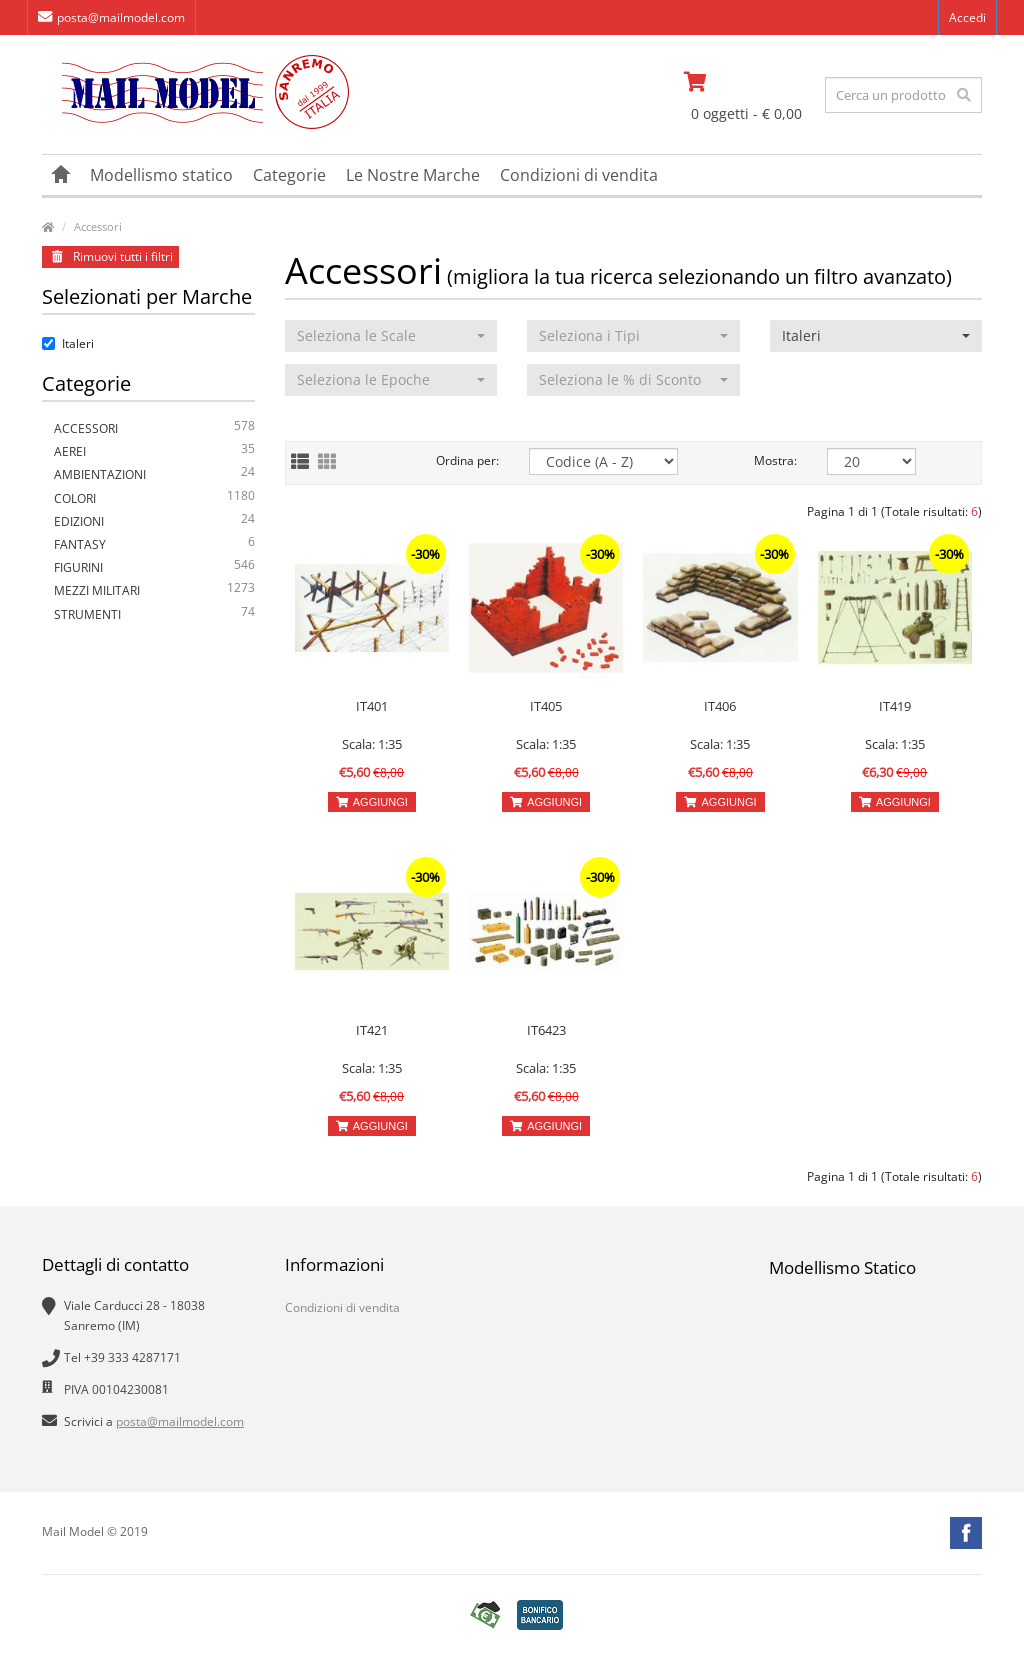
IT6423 (546, 1030)
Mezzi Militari (154, 590)
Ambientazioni (154, 474)
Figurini (154, 567)
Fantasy (154, 544)
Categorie (289, 175)
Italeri (68, 343)
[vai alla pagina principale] (195, 124)
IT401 (372, 706)
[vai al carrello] (747, 82)
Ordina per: (467, 460)
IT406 (720, 706)
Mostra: (775, 460)
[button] (391, 336)
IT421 (372, 1030)
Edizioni (154, 521)
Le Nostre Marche (413, 175)
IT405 (546, 706)
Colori (154, 498)
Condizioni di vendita (579, 175)
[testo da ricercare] (903, 95)
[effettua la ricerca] (964, 95)
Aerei (154, 451)
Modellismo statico (161, 175)
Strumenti (154, 614)
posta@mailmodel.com (111, 17)
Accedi (967, 17)
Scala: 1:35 (372, 744)
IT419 (895, 706)
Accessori (98, 226)
